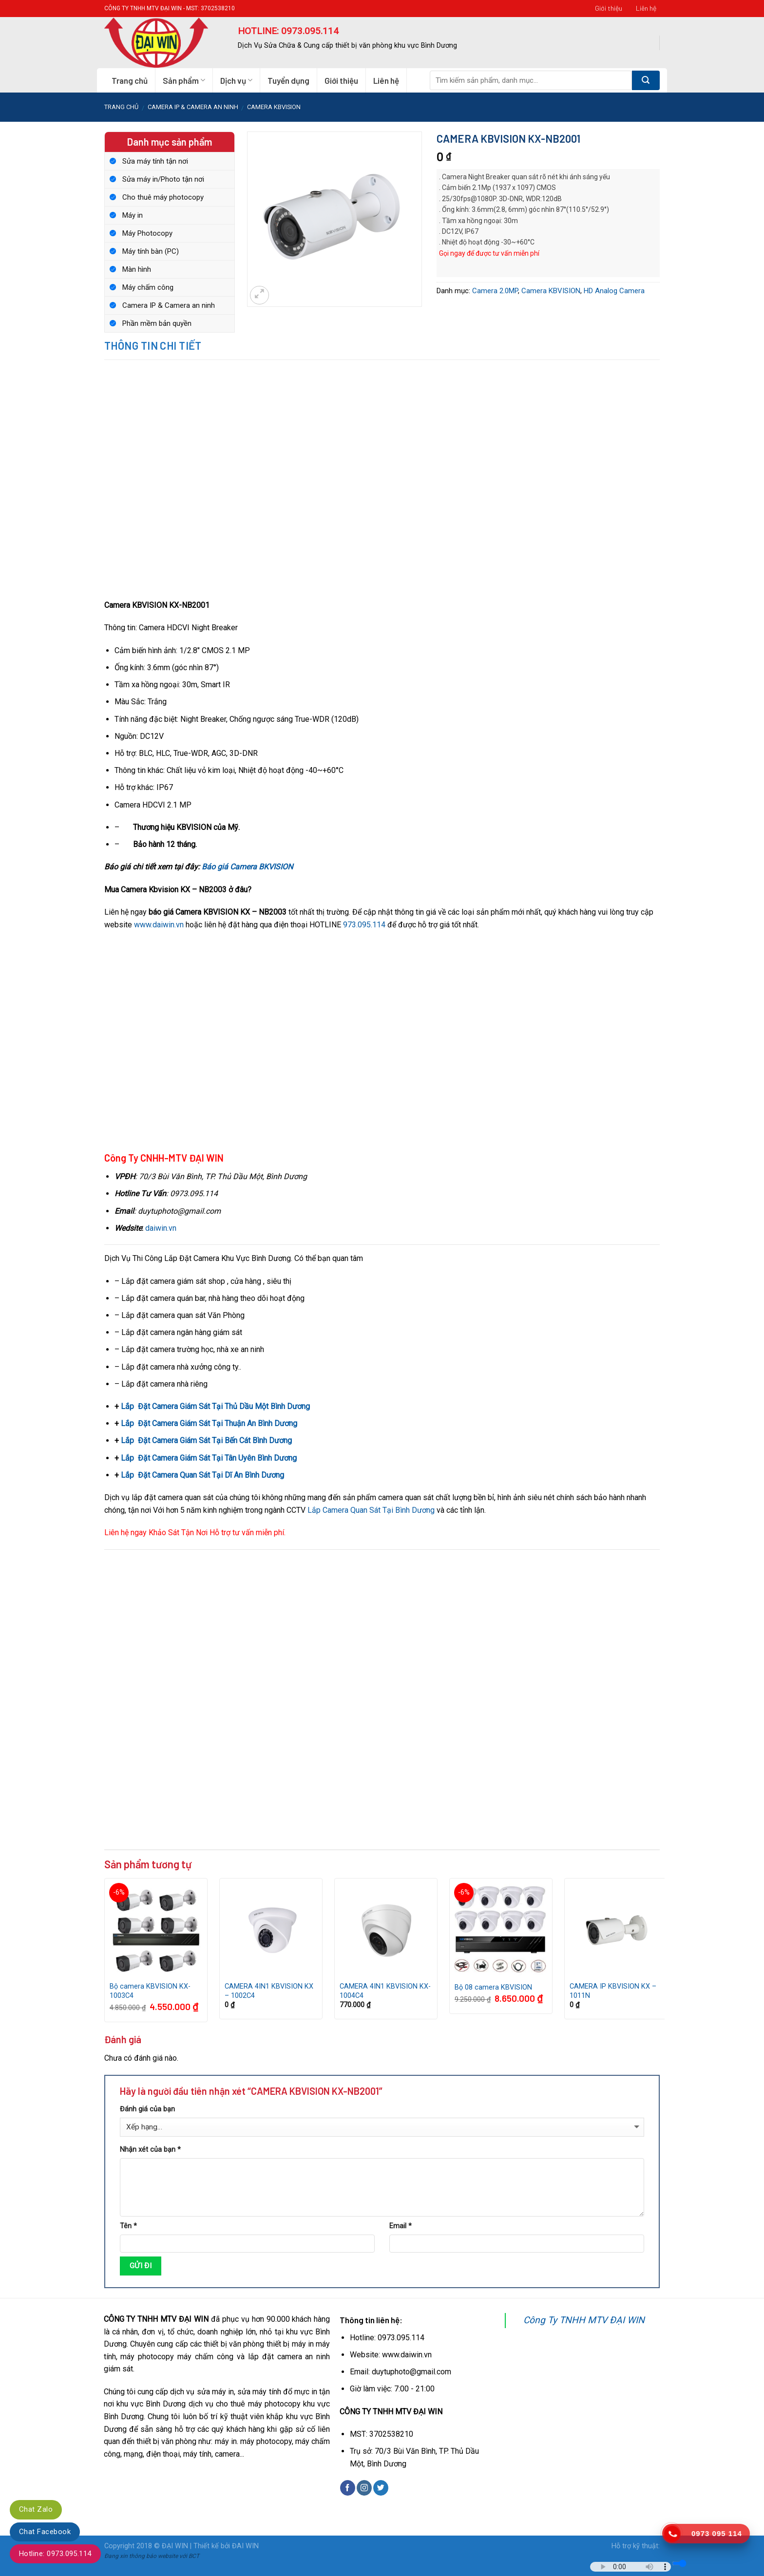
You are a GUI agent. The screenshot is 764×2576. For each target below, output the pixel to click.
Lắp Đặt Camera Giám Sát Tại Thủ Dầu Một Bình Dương (215, 1406)
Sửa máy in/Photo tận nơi (163, 179)
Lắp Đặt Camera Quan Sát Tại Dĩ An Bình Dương (202, 1475)
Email (400, 2226)
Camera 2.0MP (495, 290)
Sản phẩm (184, 80)
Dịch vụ (236, 80)
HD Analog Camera (614, 290)
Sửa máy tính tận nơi (155, 161)
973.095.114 (364, 924)
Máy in (132, 215)
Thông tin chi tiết (153, 345)
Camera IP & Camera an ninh (193, 107)
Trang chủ (130, 80)
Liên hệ (646, 8)
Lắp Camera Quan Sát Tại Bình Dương (372, 1510)
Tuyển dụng (288, 80)
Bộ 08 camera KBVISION (493, 1987)
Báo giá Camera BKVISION (247, 866)
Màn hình (136, 269)
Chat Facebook (45, 2531)
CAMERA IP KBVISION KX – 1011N (613, 1991)
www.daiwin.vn (159, 924)
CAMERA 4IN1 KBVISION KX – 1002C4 (269, 1991)
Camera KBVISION (274, 107)
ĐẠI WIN (175, 2546)
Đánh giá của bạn (147, 2109)
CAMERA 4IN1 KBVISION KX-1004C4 (385, 1991)
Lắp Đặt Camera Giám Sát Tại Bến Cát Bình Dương (206, 1440)
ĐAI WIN (245, 2546)
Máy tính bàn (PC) (150, 251)
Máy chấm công (147, 287)
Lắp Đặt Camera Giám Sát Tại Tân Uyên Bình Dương (209, 1458)
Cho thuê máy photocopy (163, 197)
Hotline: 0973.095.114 (55, 2553)
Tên (128, 2226)
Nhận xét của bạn (150, 2149)
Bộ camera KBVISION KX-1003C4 (150, 1991)
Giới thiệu (608, 8)
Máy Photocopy (147, 233)
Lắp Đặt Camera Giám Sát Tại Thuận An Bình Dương (209, 1423)
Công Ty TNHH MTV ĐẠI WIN (584, 2320)
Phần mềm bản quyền (156, 323)
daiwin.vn (160, 1228)
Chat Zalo (36, 2509)
